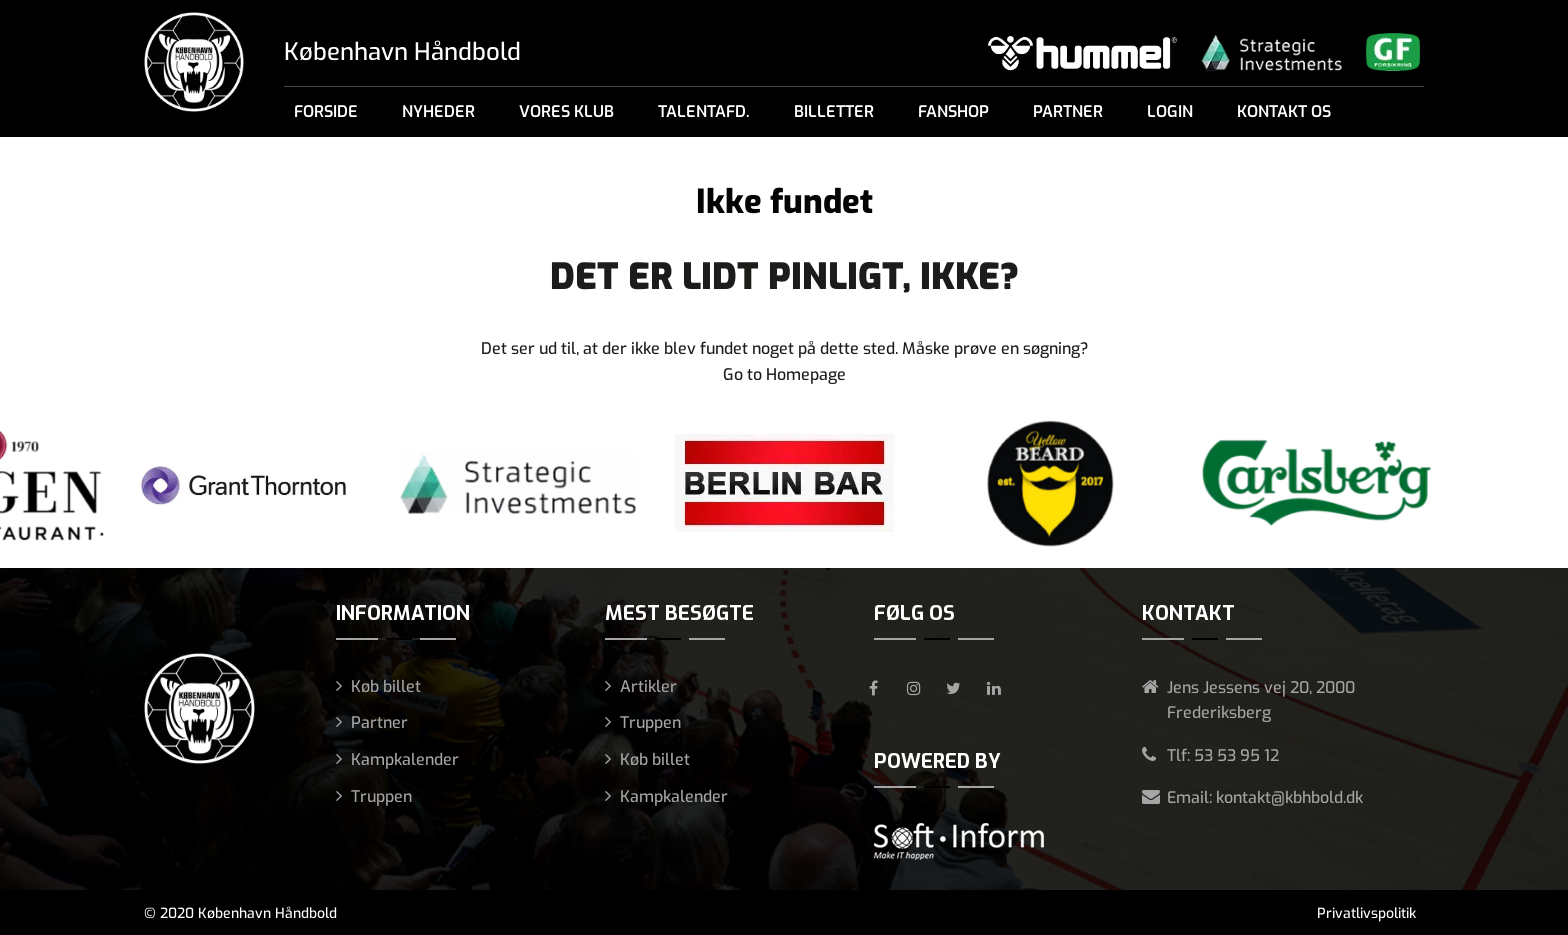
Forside (326, 111)
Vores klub (566, 111)
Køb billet (386, 686)
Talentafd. (704, 111)
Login (1170, 111)
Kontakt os (1284, 111)
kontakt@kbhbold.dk (1289, 797)
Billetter (834, 111)
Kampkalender (405, 759)
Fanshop (953, 111)
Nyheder (438, 111)
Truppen (381, 796)
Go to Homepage (784, 374)
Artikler (648, 686)
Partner (1068, 111)
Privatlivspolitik (1366, 913)
